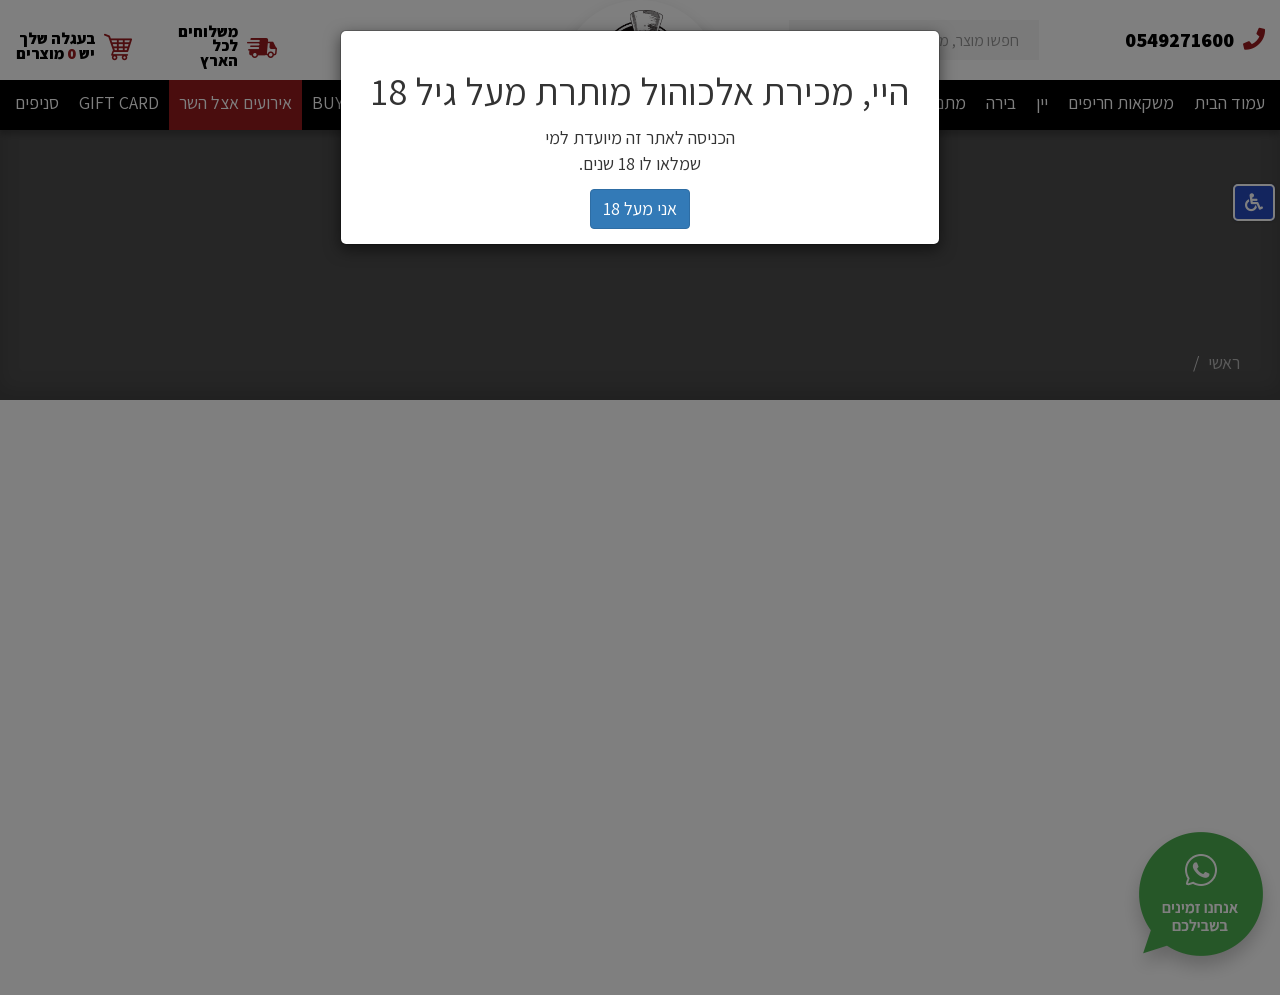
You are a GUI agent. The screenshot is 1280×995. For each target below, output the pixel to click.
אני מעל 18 (640, 208)
